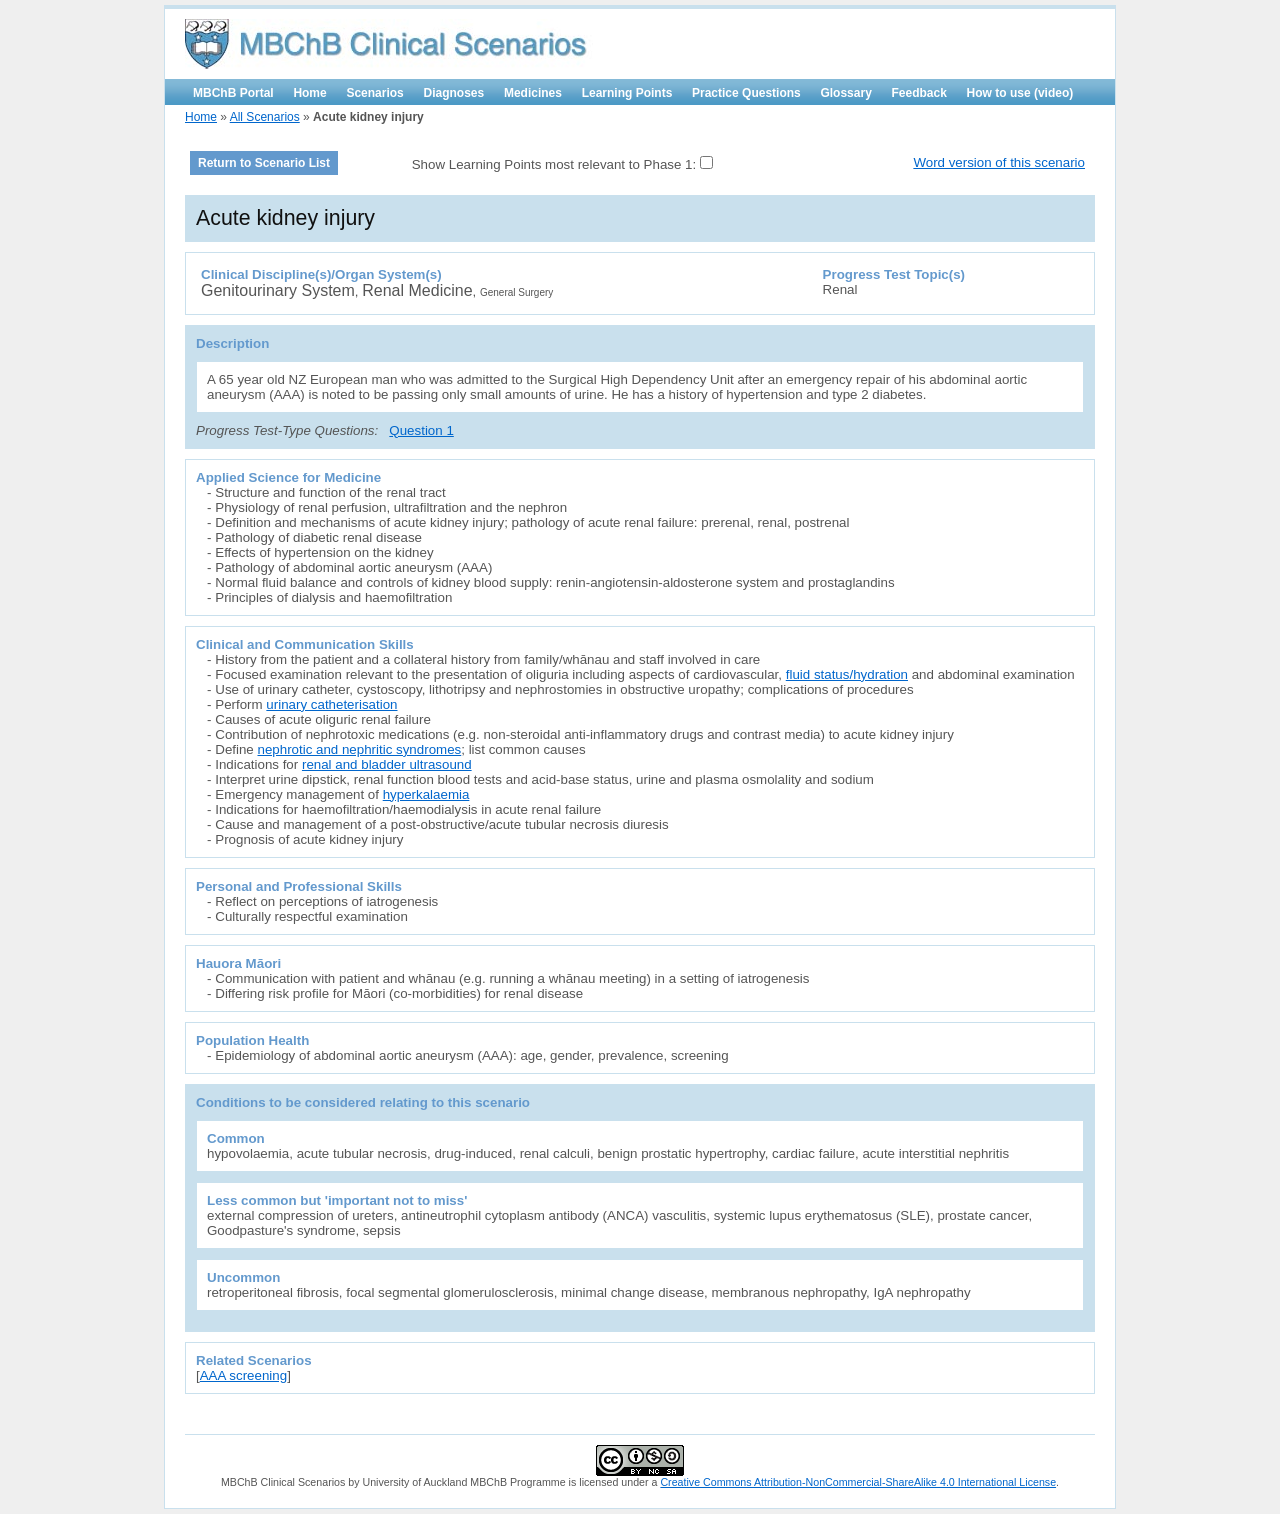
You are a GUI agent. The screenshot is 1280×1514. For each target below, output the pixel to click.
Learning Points (627, 93)
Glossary (845, 93)
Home (309, 93)
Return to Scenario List (264, 163)
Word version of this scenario (999, 162)
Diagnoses (454, 93)
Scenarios (374, 93)
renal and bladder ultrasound (387, 764)
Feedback (919, 93)
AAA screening (243, 1375)
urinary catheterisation (331, 704)
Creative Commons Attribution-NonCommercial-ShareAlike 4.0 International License (858, 1482)
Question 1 (421, 430)
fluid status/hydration (847, 674)
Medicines (533, 93)
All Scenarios (265, 117)
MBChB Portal (233, 93)
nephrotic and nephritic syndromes (359, 749)
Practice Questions (746, 93)
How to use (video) (1020, 93)
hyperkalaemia (426, 794)
